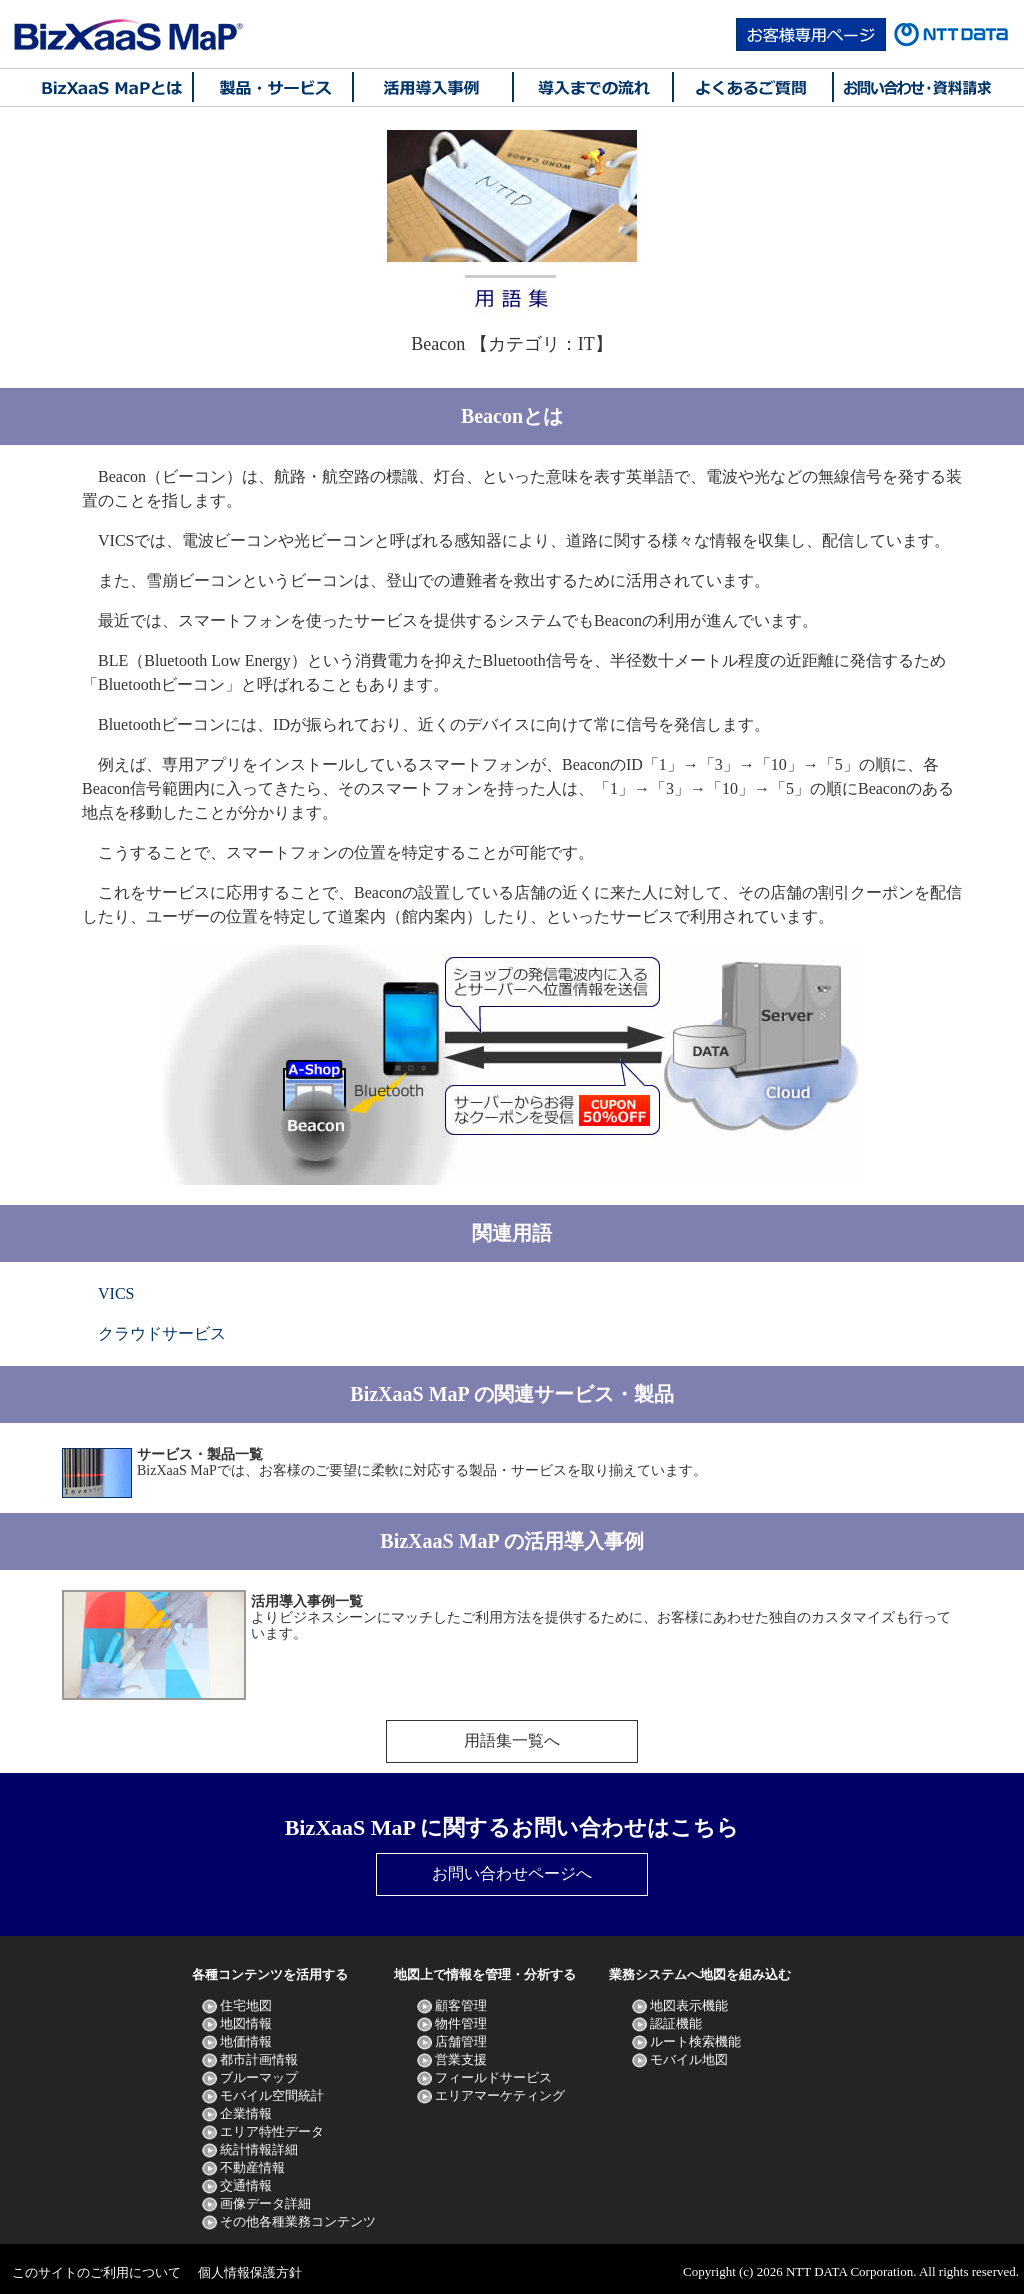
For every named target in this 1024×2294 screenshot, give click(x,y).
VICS (116, 1293)
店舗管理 (461, 2041)
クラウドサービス (162, 1333)
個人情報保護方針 (250, 2272)
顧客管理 (461, 2005)
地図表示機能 (689, 2005)
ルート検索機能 (695, 2041)
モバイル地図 (689, 2059)
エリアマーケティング (500, 2095)
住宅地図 (246, 2005)
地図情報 (246, 2023)
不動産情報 (252, 2167)
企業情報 (246, 2113)
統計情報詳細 (259, 2149)
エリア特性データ (272, 2131)
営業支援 (461, 2059)
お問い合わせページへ (512, 1873)
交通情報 (246, 2185)
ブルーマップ (259, 2077)
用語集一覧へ (512, 1740)
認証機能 (676, 2023)
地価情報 (246, 2041)
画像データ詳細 (265, 2203)
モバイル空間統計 (272, 2095)
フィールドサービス (493, 2077)
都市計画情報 (259, 2059)
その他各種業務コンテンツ (298, 2221)
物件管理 (461, 2023)
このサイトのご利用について (96, 2272)
